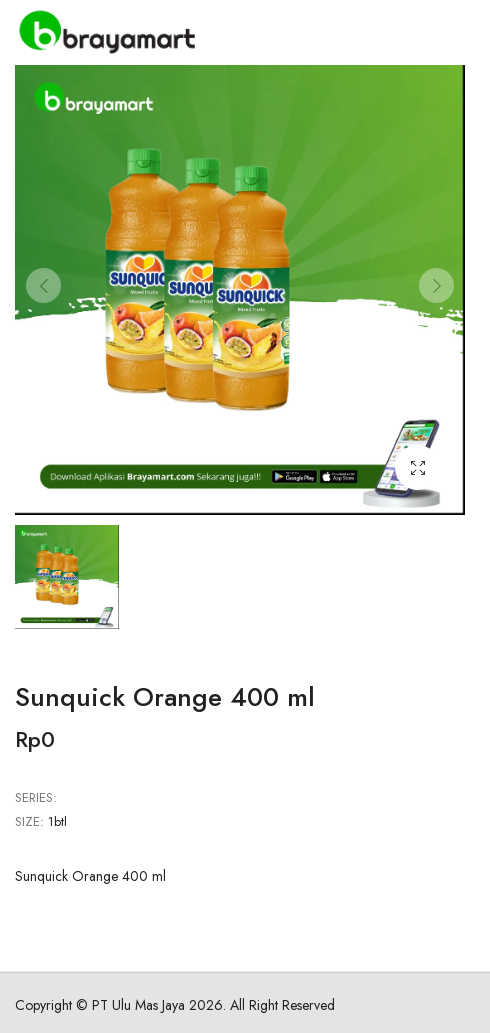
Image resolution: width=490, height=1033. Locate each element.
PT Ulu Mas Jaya (138, 1005)
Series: (36, 797)
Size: (29, 821)
